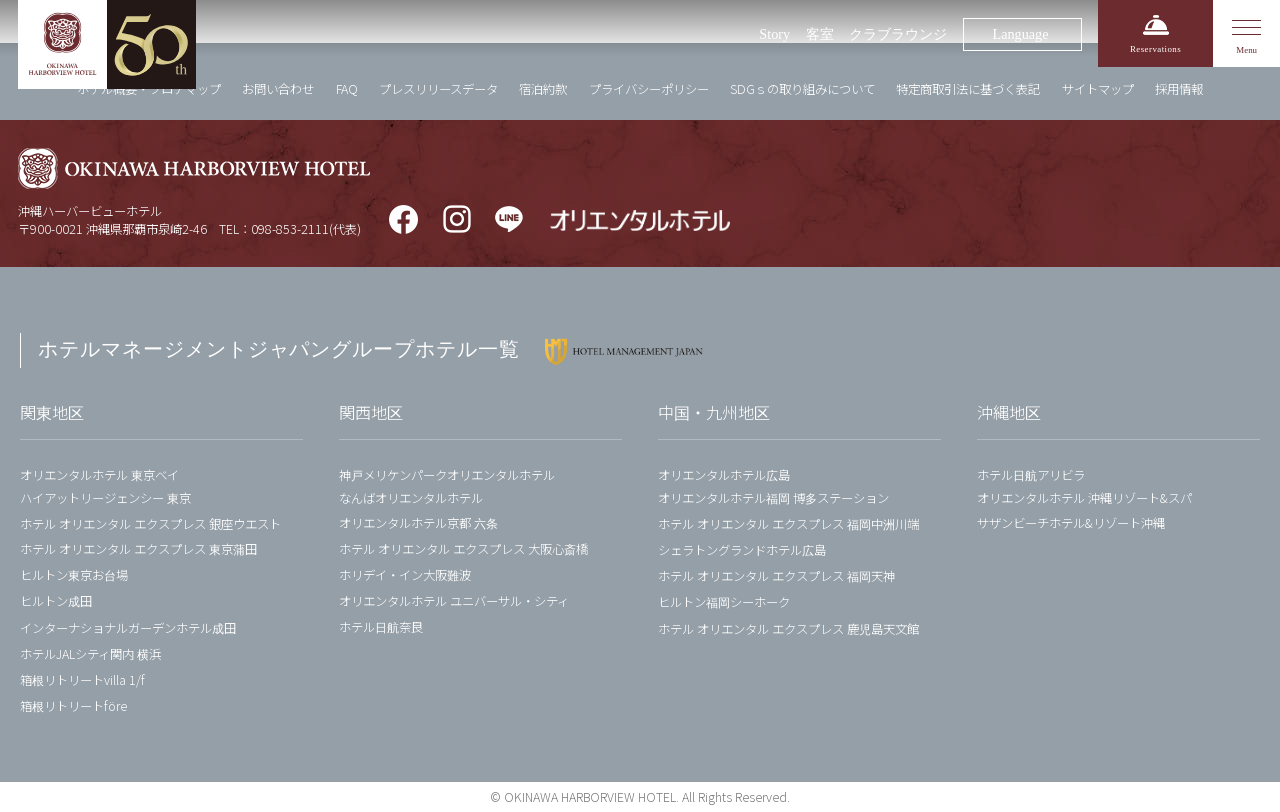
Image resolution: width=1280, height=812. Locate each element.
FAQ (347, 89)
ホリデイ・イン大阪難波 (405, 575)
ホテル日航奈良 (381, 627)
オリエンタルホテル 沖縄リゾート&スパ (1084, 498)
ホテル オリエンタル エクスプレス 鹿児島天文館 (788, 629)
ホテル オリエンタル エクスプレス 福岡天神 (776, 576)
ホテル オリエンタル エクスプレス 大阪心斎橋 (463, 549)
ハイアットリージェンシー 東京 (105, 498)
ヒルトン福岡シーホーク (724, 602)
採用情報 (1179, 89)
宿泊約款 (543, 89)
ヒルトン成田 (56, 601)
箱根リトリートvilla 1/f (82, 680)
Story (774, 34)
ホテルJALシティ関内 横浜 (90, 654)
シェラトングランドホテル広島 (742, 550)
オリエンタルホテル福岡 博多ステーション (773, 498)
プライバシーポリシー (649, 89)
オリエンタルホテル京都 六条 (418, 523)
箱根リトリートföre (73, 706)
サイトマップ (1098, 89)
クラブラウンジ (898, 34)
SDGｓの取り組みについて (802, 89)
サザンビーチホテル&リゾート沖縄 (1071, 523)
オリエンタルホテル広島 (724, 475)
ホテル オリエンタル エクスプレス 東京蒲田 (138, 549)
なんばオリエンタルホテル (411, 498)
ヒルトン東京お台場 (74, 575)
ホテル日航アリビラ (1031, 475)
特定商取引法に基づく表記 (968, 89)
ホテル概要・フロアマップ (149, 89)
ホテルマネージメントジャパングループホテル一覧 (279, 349)
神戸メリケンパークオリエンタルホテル (447, 475)
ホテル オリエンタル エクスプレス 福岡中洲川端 (788, 524)
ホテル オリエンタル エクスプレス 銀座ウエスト (150, 524)
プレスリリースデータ (438, 89)
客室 (820, 34)
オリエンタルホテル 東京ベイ (99, 475)
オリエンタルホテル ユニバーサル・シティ (454, 601)
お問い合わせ (278, 89)
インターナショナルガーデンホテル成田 (128, 628)
